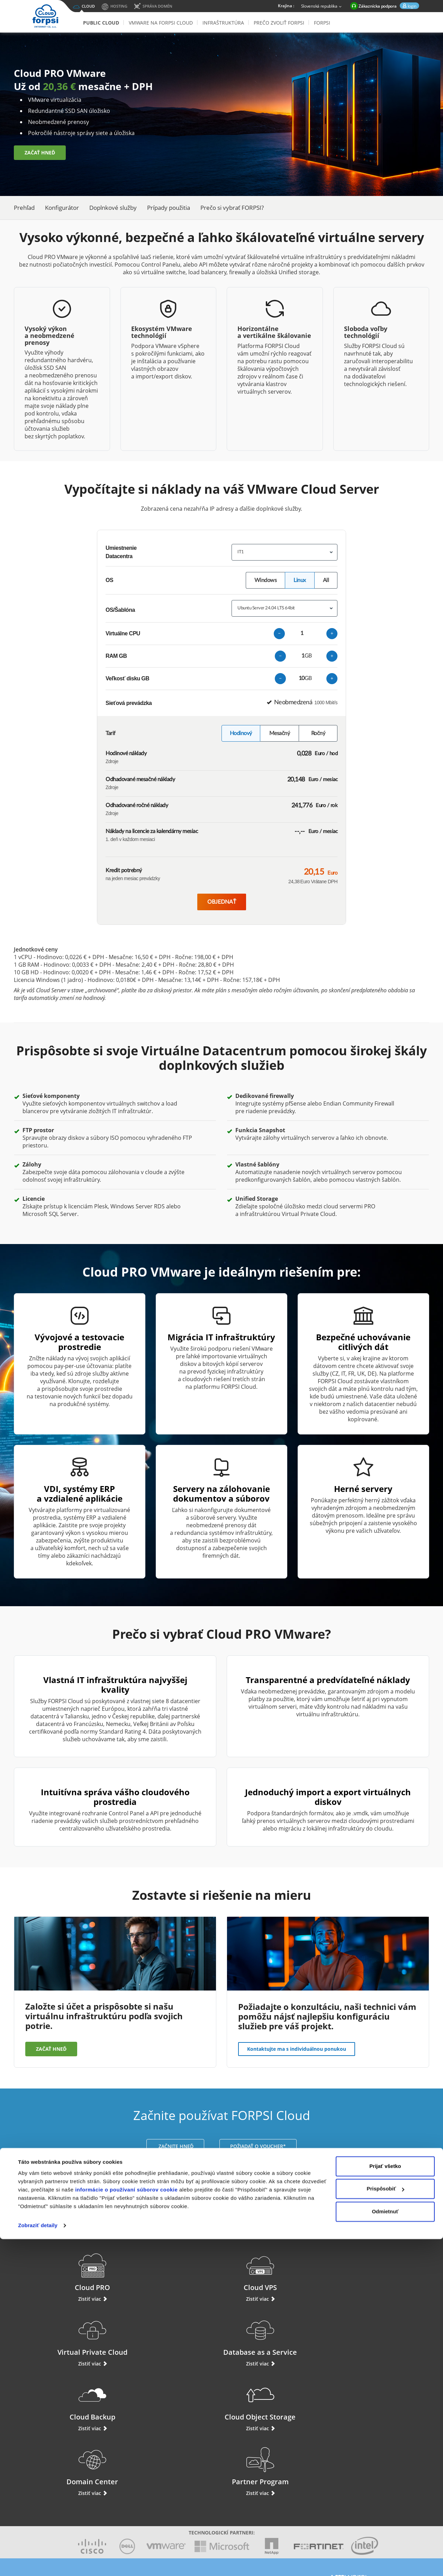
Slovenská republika (322, 6)
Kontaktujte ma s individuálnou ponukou (296, 2049)
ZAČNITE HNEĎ (175, 2146)
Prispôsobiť (385, 2526)
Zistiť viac (62, 2299)
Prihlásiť (48, 2477)
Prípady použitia (168, 208)
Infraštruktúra (223, 22)
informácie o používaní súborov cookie (126, 2527)
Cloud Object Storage (168, 2336)
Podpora (47, 2465)
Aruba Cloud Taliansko (284, 2470)
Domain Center (275, 2336)
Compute (135, 2477)
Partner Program (381, 2336)
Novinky (201, 2484)
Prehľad (24, 208)
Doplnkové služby (113, 208)
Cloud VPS (168, 2272)
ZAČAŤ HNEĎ (40, 153)
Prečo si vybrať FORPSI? (232, 208)
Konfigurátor (62, 208)
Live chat (48, 2454)
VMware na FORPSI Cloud (161, 22)
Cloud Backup (61, 2336)
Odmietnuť (385, 2548)
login (411, 6)
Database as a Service (381, 2272)
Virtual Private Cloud (275, 2272)
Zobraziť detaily (37, 2562)
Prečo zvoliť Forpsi (279, 22)
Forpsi (322, 22)
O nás (199, 2470)
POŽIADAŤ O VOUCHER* (258, 2146)
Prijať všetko (385, 2503)
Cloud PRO (61, 2272)
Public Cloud (101, 22)
